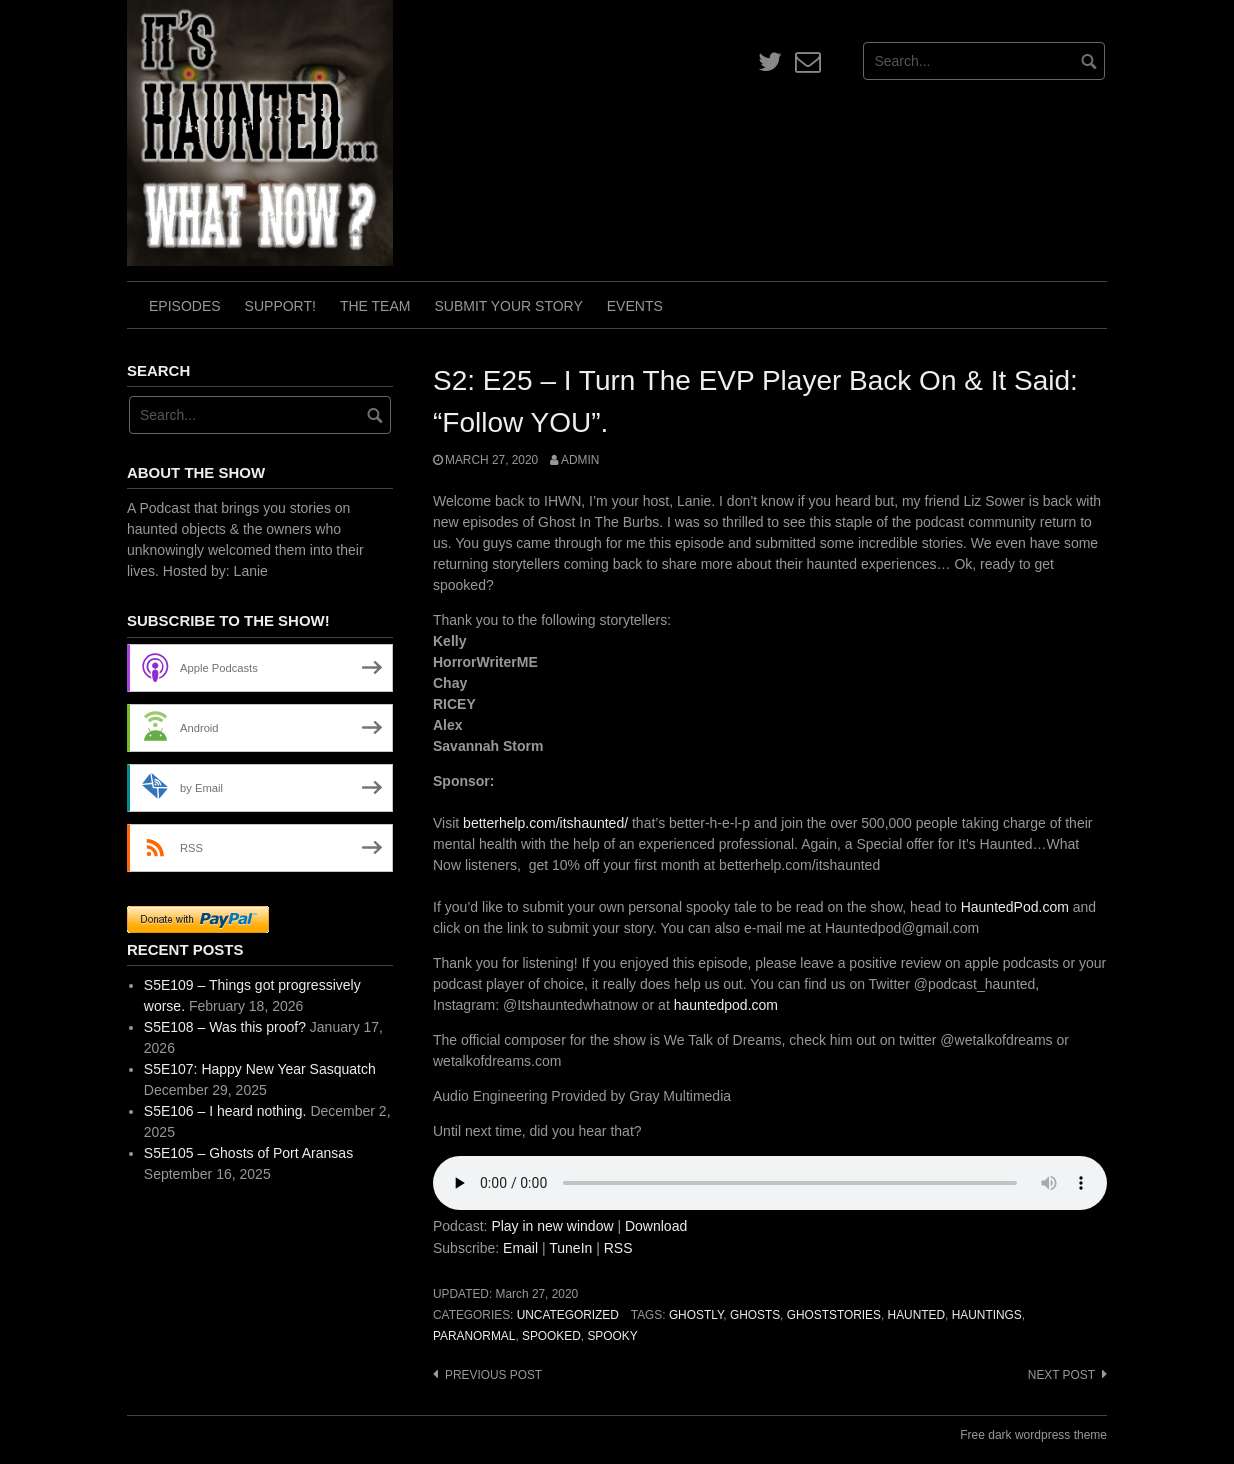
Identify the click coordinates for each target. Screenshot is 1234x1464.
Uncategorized (568, 1315)
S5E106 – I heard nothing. (225, 1111)
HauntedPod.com (1015, 907)
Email (520, 1248)
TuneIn (570, 1248)
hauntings (987, 1315)
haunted (916, 1315)
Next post (1061, 1375)
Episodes (185, 306)
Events (635, 306)
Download (656, 1226)
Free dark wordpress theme (1033, 1435)
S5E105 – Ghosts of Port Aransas (248, 1153)
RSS (618, 1248)
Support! (280, 306)
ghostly (696, 1315)
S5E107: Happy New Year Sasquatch (260, 1069)
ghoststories (834, 1315)
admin (580, 460)
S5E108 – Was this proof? (225, 1027)
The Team (375, 306)
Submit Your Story (508, 306)
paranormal (474, 1336)
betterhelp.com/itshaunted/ (543, 823)
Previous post (493, 1375)
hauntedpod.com (726, 1005)
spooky (612, 1336)
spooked (551, 1336)
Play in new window (552, 1226)
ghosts (755, 1315)
